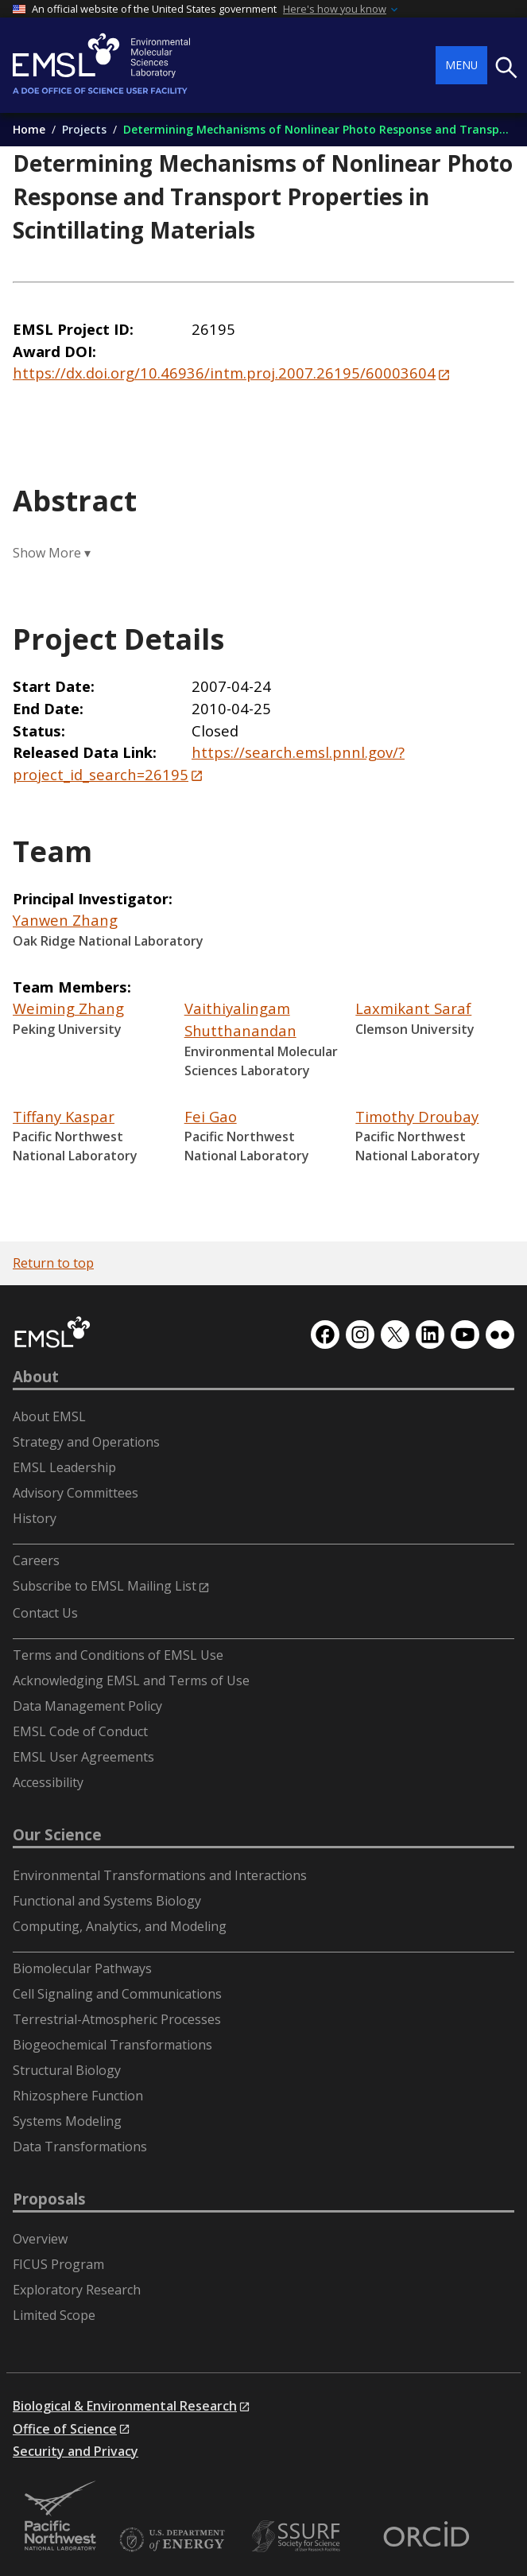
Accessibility (48, 1782)
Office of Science (65, 2429)
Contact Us (45, 1613)
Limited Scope (54, 2315)
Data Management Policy (87, 1706)
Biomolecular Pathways (82, 1968)
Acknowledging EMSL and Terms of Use (131, 1680)
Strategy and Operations (86, 1442)
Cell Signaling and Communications (117, 1994)
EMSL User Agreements (83, 1757)
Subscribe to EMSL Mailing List (104, 1586)
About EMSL (49, 1416)
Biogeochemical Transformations (112, 2044)
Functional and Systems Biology (107, 1901)
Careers (36, 1560)
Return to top (53, 1263)
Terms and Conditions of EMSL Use (118, 1655)
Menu (461, 64)
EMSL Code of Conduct (80, 1731)
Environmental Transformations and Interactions (160, 1875)
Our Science (57, 1834)
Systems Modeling (67, 2121)
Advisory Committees (75, 1493)
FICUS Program (58, 2264)
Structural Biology (67, 2070)
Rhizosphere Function (78, 2095)
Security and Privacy (75, 2451)
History (34, 1518)
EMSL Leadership (64, 1467)
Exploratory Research (77, 2289)
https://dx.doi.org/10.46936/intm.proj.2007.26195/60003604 (224, 373)
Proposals (49, 2199)
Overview (40, 2239)
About (36, 1376)
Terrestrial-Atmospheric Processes (117, 2019)
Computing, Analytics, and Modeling (120, 1926)
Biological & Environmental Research (125, 2406)
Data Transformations (80, 2146)
